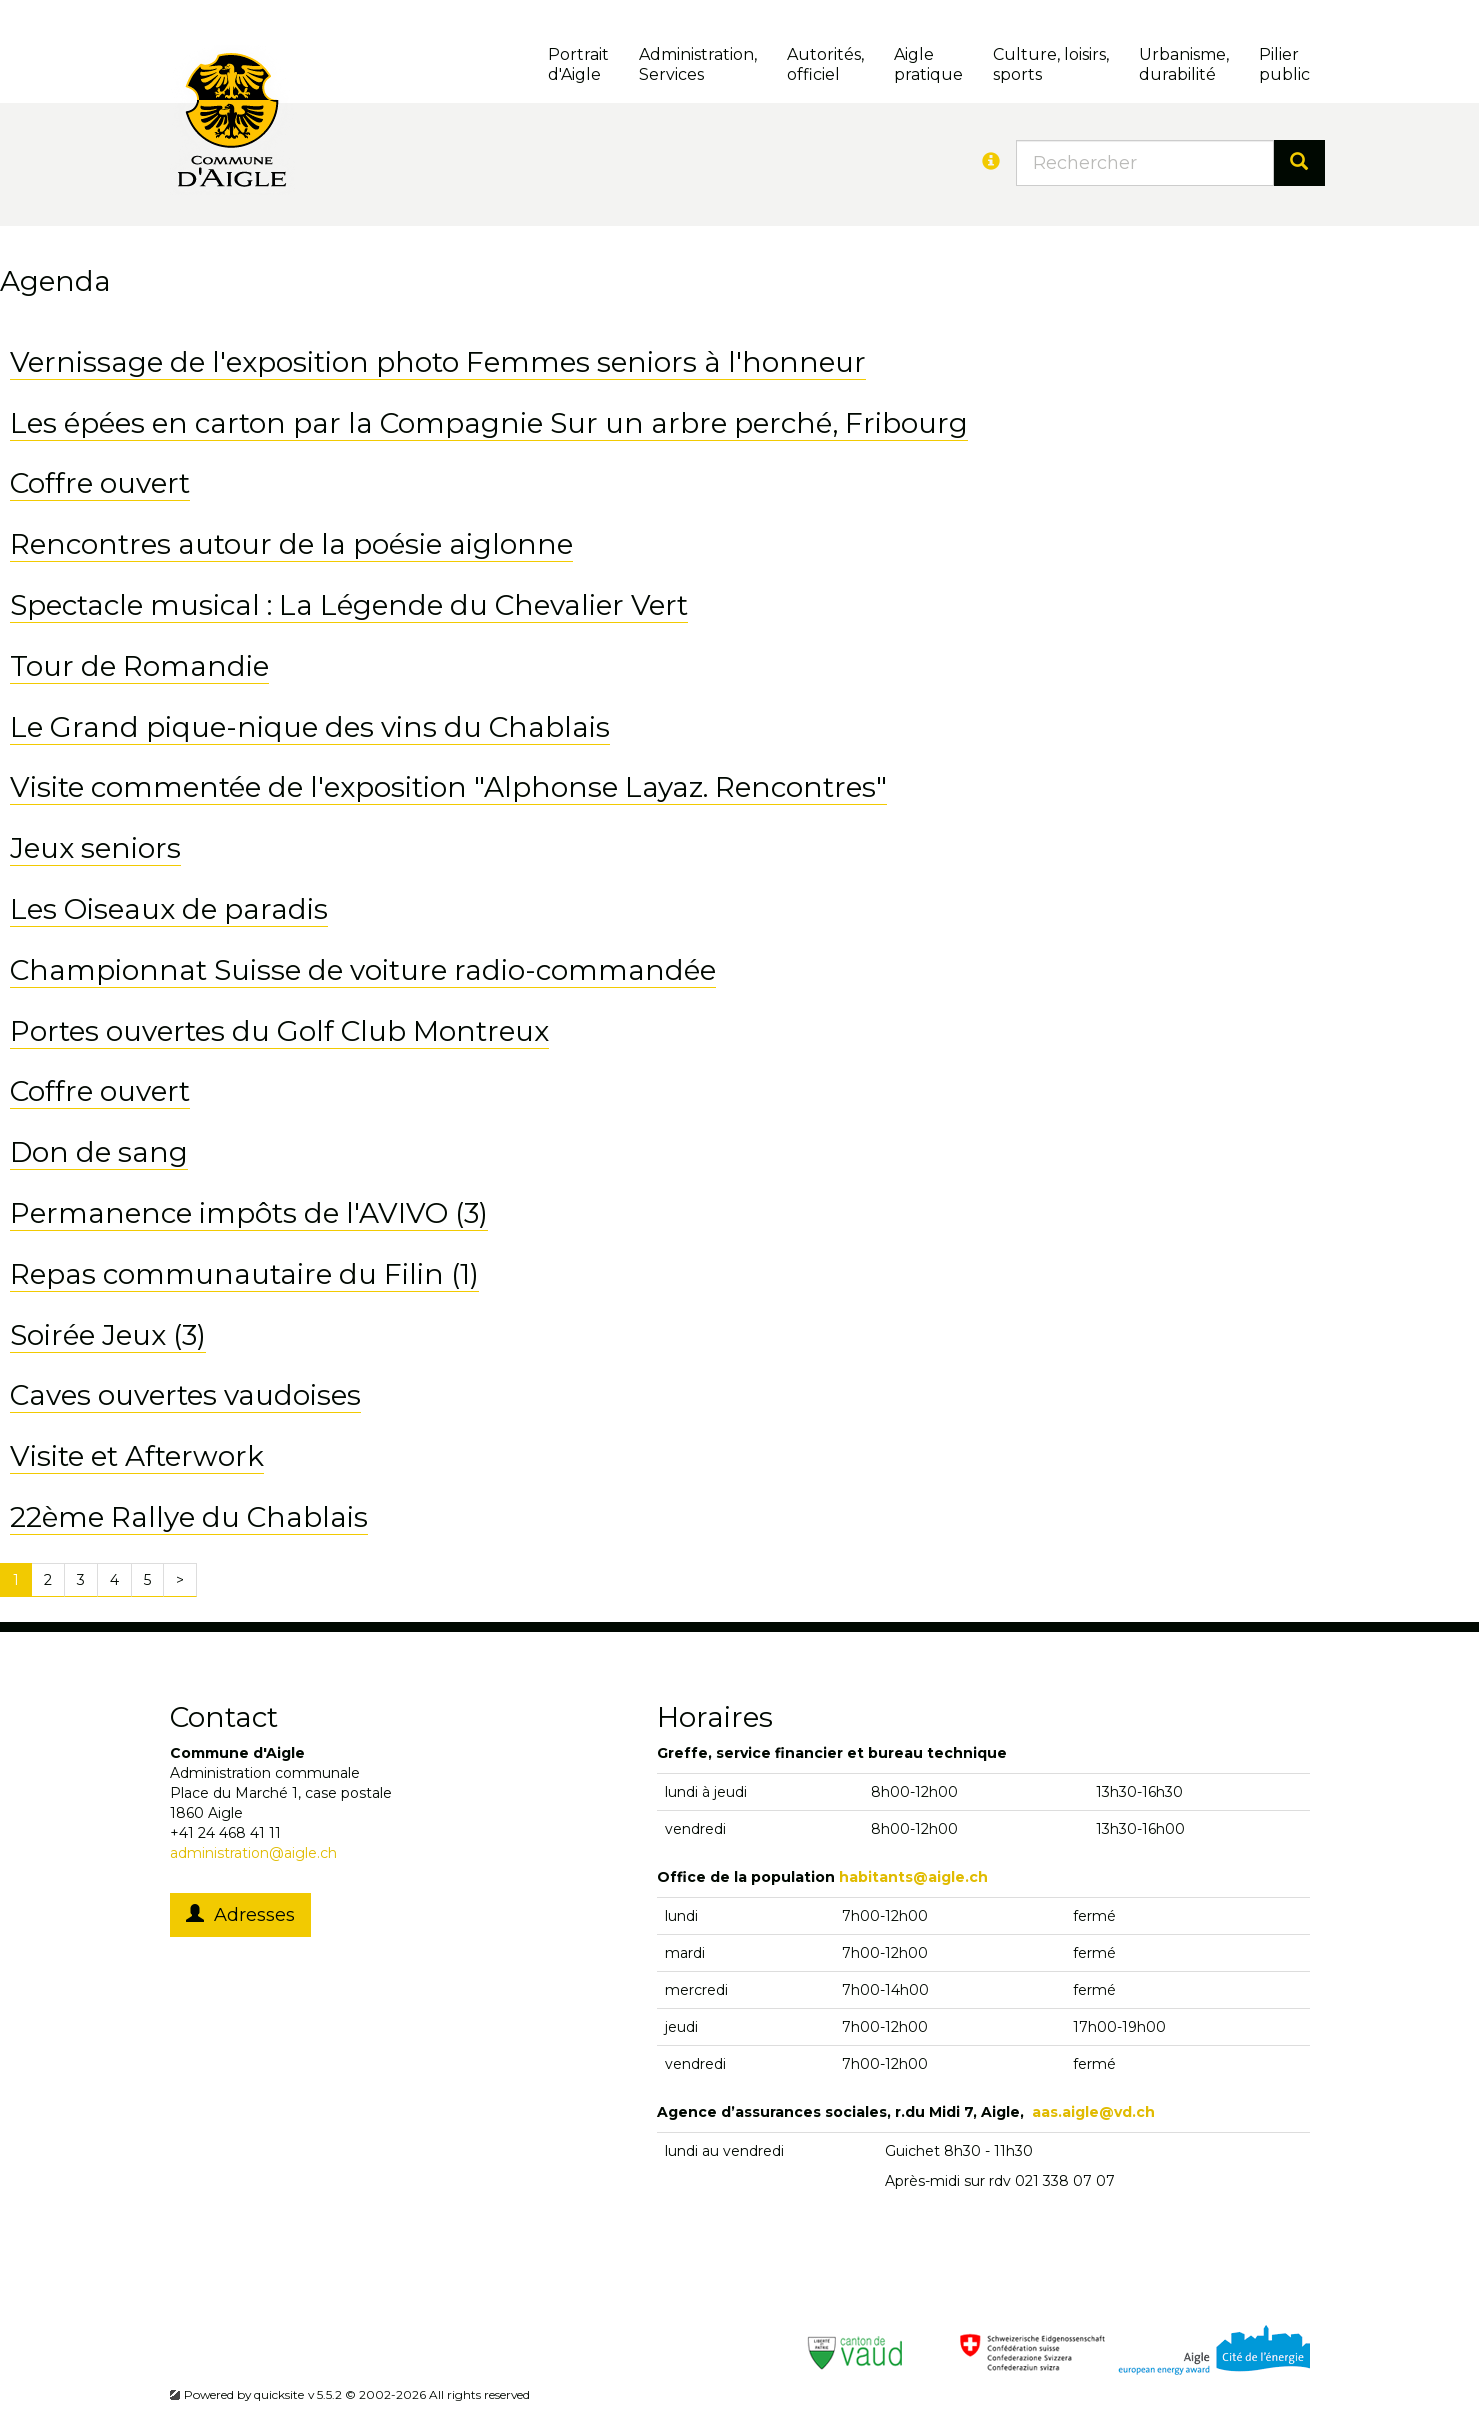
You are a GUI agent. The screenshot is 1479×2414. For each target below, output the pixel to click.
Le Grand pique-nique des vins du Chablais (310, 727)
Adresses (240, 1915)
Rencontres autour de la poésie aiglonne (291, 544)
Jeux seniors (95, 848)
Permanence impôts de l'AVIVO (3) (249, 1213)
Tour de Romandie (139, 666)
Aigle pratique (928, 64)
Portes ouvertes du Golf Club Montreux (279, 1031)
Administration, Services (698, 64)
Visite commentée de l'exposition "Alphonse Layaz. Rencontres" (448, 787)
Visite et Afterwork (137, 1456)
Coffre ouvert (100, 483)
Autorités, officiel (825, 64)
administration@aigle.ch (253, 1853)
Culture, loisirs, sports (1051, 64)
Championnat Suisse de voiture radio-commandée (363, 970)
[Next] (180, 1580)
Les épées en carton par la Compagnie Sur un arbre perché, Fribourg (489, 423)
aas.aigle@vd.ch (1093, 2112)
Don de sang (99, 1152)
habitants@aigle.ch (913, 1877)
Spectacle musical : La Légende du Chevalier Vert (349, 605)
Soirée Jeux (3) (108, 1335)
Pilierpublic (1284, 64)
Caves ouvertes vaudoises (185, 1395)
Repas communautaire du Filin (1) (244, 1274)
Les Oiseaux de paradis (169, 909)
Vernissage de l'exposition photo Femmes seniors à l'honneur (438, 362)
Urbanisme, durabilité (1184, 64)
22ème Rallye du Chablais (189, 1517)
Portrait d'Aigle (578, 64)
